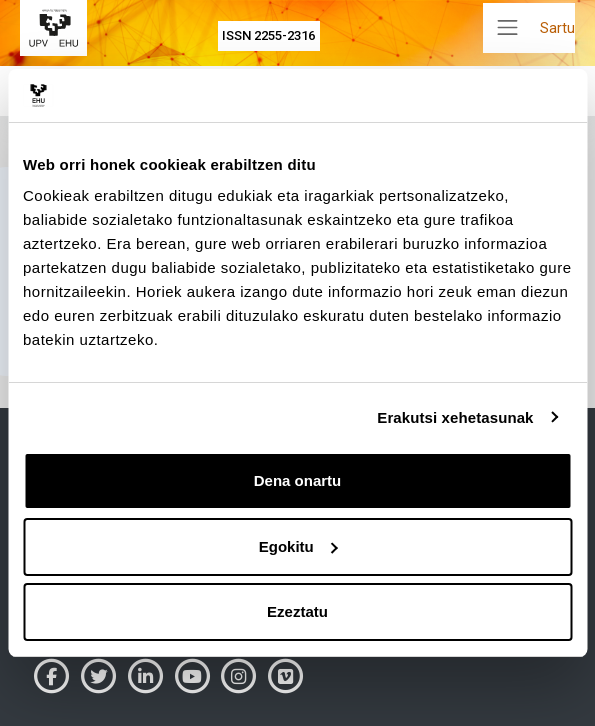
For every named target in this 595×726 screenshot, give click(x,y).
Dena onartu (298, 480)
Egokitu (298, 546)
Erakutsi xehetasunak (455, 417)
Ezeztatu (297, 611)
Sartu (557, 28)
